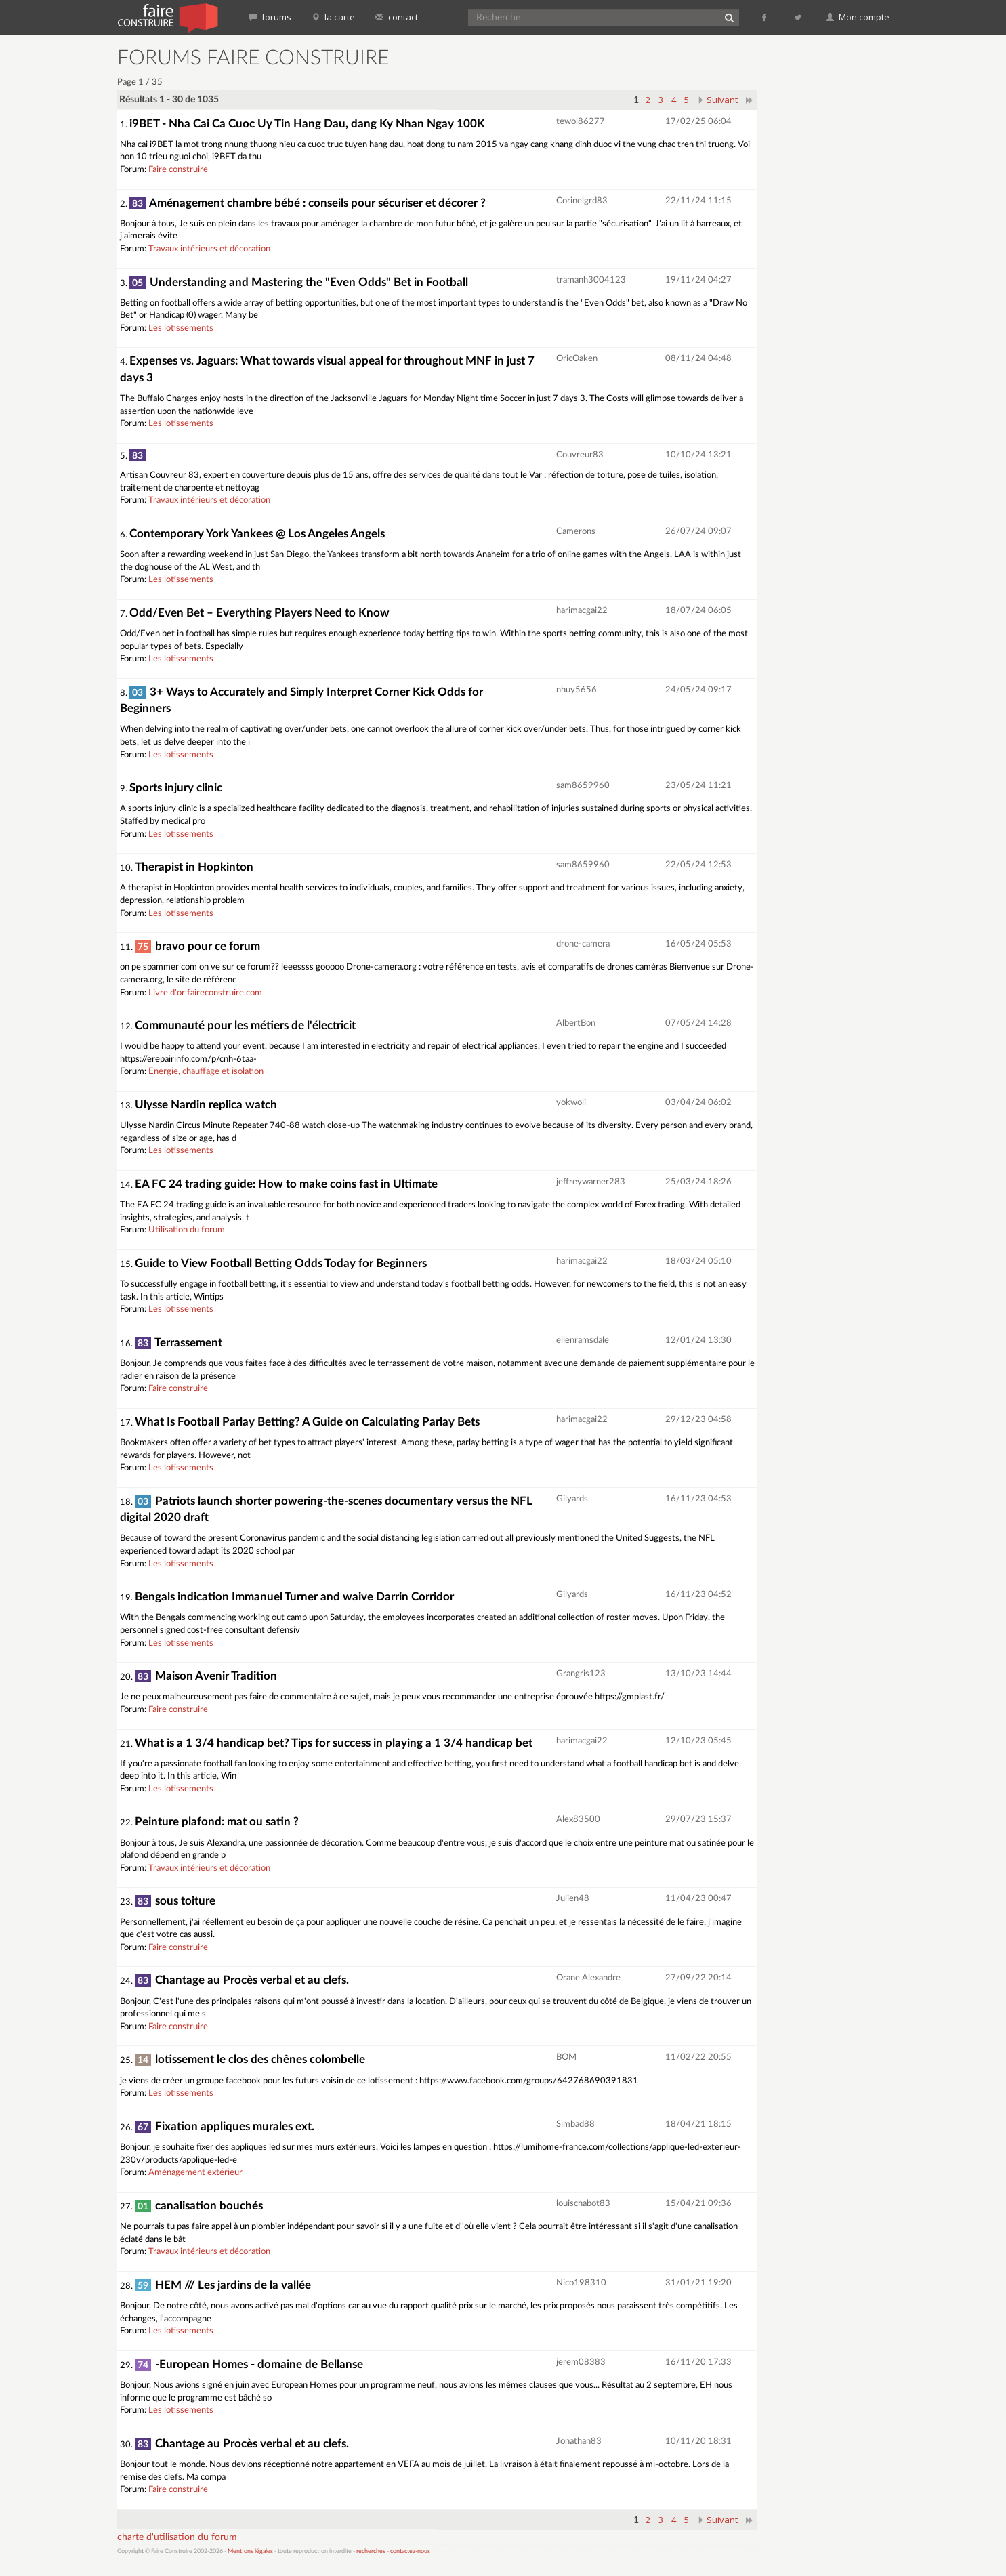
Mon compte (857, 17)
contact (396, 17)
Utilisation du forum (186, 1230)
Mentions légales (250, 2551)
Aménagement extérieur (195, 2172)
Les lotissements (180, 328)
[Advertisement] (832, 250)
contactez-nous (410, 2551)
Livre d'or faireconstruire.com (205, 993)
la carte (333, 17)
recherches (370, 2551)
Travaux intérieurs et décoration (209, 249)
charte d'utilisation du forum (177, 2537)
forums (270, 17)
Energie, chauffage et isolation (206, 1071)
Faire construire (178, 169)
